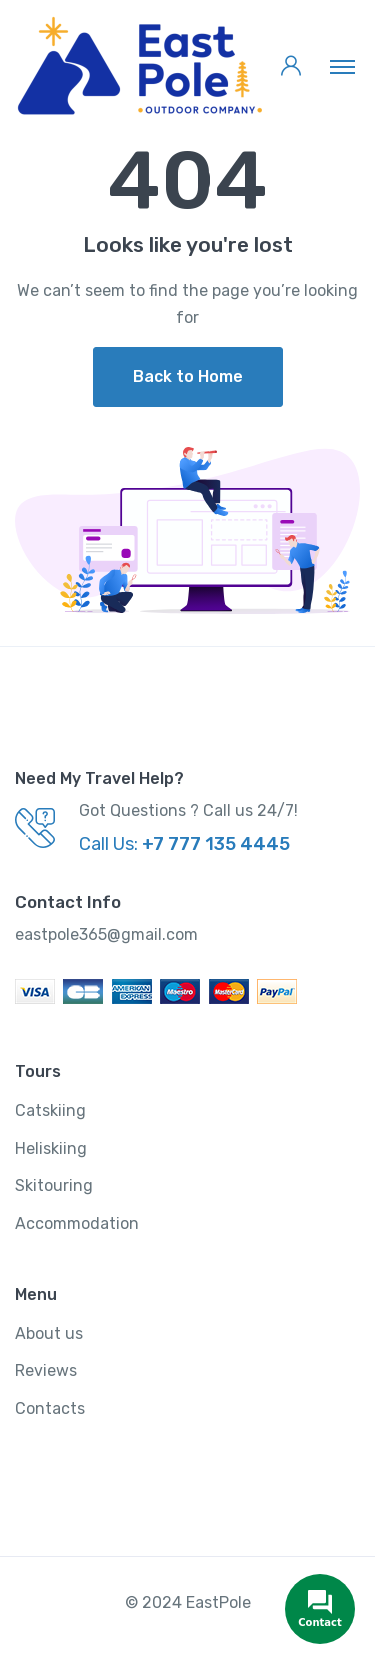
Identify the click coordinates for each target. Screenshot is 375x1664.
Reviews (46, 1370)
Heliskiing (51, 1148)
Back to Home (188, 376)
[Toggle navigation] (342, 66)
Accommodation (77, 1223)
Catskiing (50, 1110)
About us (49, 1333)
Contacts (50, 1408)
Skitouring (54, 1185)
